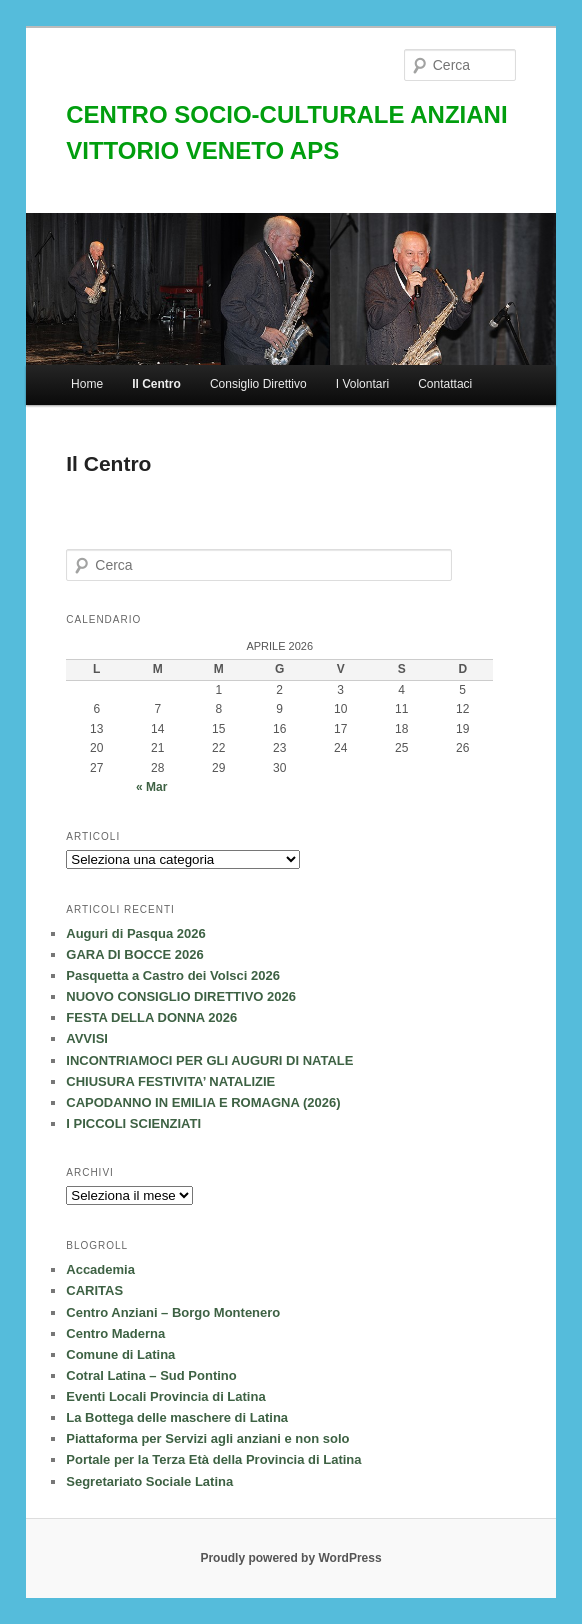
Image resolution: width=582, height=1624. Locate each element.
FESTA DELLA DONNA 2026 (151, 1017)
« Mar (151, 787)
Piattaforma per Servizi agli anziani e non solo (207, 1438)
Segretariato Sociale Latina (149, 1481)
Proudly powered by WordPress (290, 1558)
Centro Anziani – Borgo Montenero (173, 1312)
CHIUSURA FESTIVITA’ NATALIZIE (170, 1081)
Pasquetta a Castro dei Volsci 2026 (173, 975)
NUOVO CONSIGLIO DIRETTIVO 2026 (181, 996)
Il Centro (156, 384)
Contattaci (445, 384)
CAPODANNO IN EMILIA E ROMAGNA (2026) (203, 1102)
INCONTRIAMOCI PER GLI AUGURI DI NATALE (209, 1060)
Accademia (100, 1269)
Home (87, 384)
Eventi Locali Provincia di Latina (165, 1396)
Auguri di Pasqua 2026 (135, 933)
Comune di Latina (120, 1354)
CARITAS (94, 1290)
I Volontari (362, 384)
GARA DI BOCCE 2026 (135, 954)
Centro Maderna (115, 1333)
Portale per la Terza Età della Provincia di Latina (213, 1459)
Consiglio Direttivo (258, 384)
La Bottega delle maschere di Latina (177, 1417)
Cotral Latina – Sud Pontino (151, 1375)
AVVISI (87, 1038)
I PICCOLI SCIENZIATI (133, 1123)
